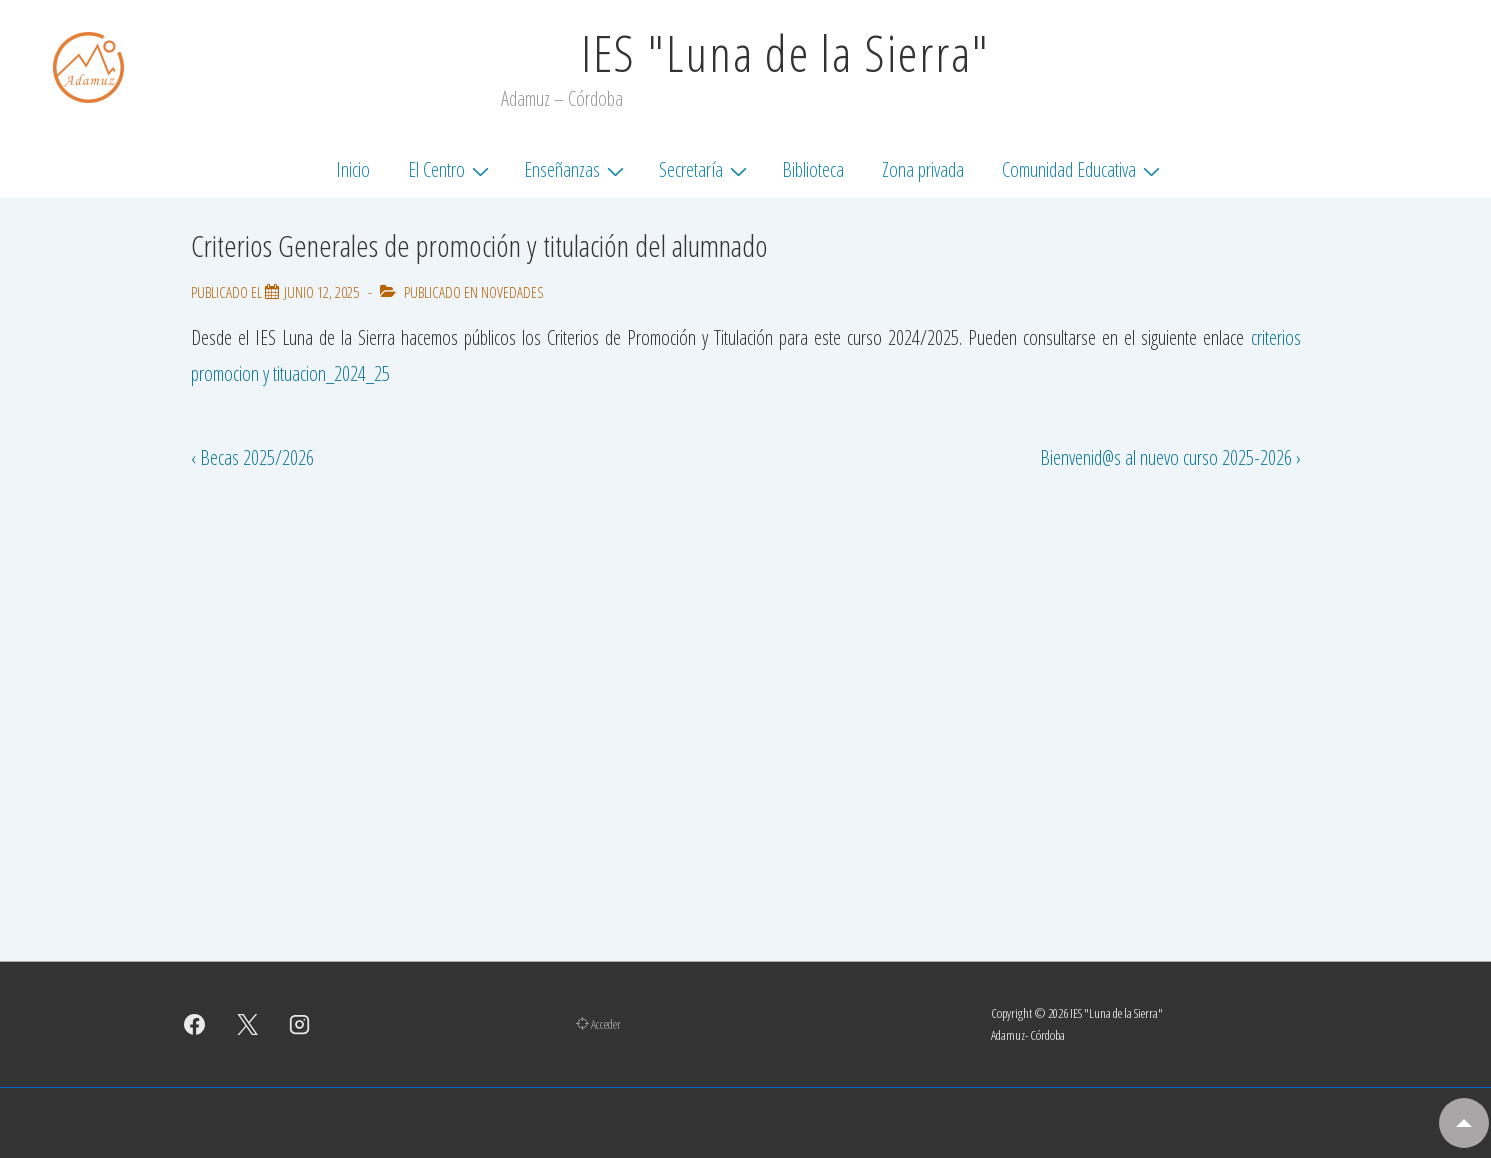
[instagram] (300, 1024)
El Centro (451, 169)
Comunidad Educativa (1083, 169)
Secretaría (705, 169)
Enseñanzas (576, 169)
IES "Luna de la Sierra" (786, 53)
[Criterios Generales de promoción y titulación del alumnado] (321, 292)
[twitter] (247, 1024)
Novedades (512, 292)
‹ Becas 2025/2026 (252, 457)
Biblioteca (813, 169)
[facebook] (195, 1024)
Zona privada (923, 169)
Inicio (353, 169)
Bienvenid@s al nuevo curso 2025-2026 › (1170, 457)
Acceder (598, 1024)
